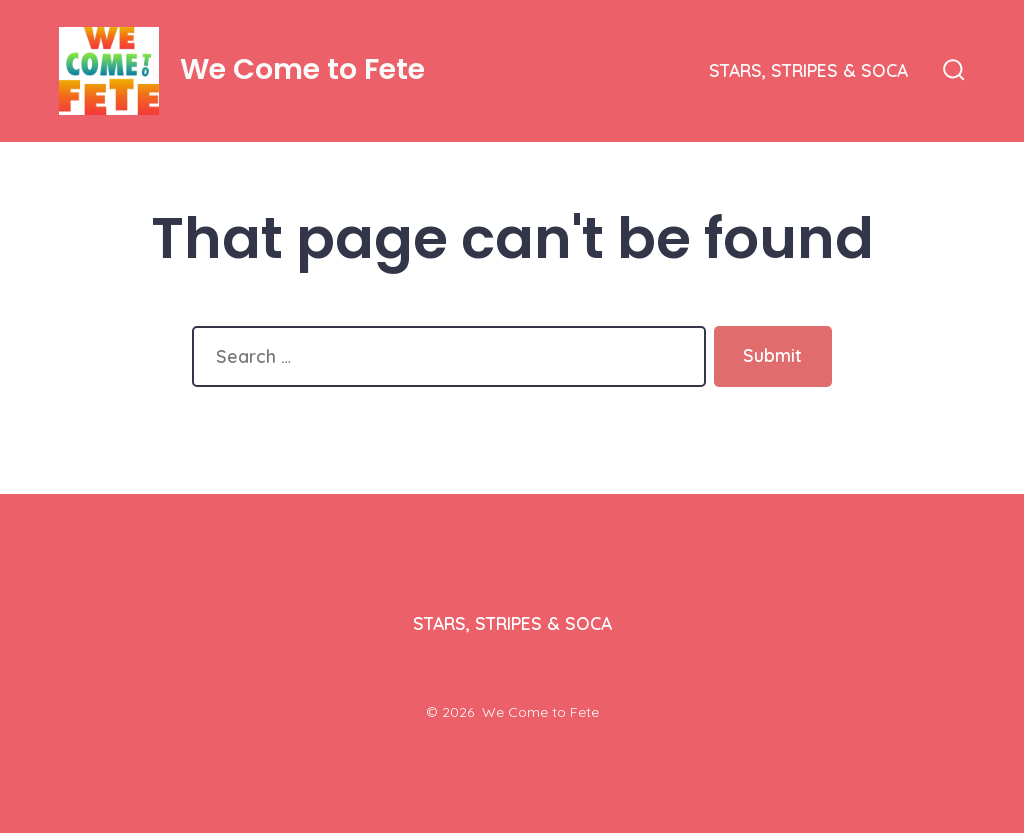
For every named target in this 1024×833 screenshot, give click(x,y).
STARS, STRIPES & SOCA (808, 70)
